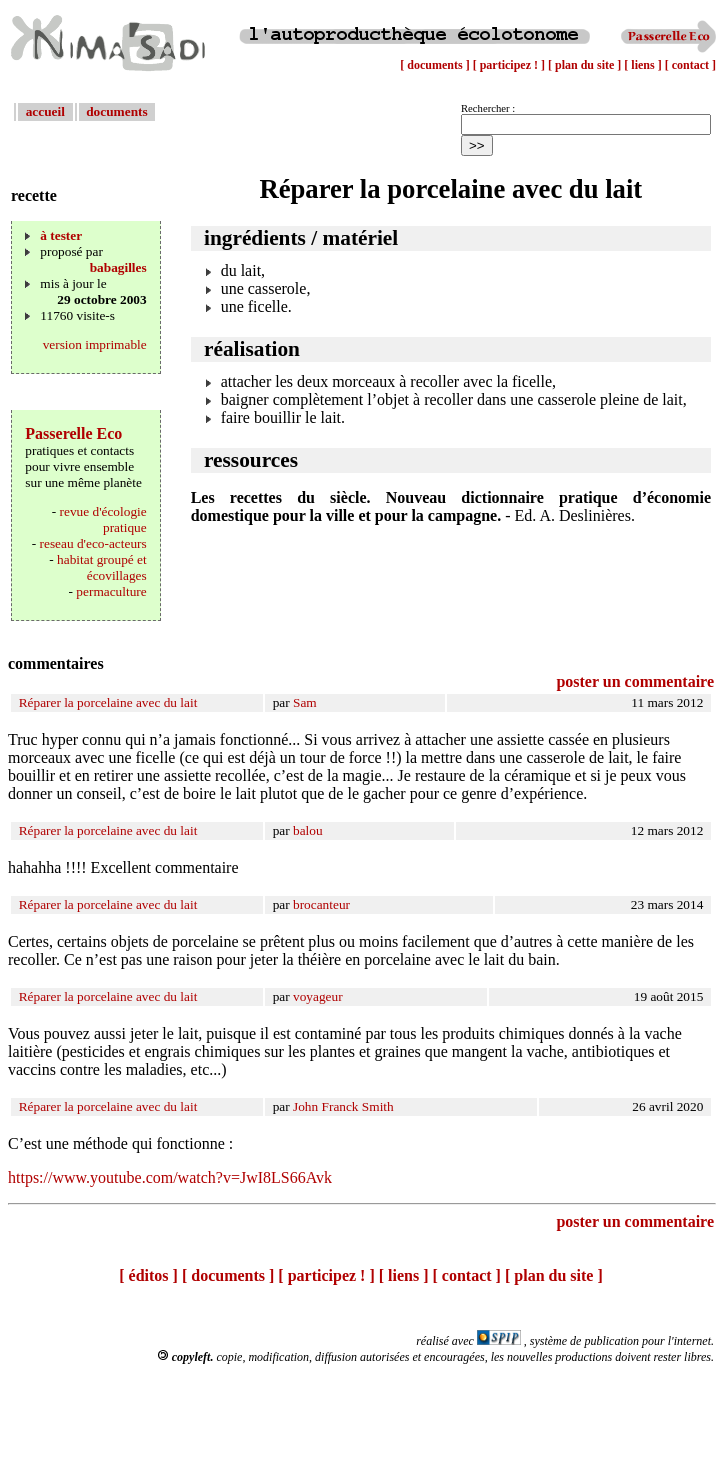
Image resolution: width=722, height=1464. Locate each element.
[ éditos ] (148, 1275)
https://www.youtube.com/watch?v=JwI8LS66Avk (170, 1177)
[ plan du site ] (586, 65)
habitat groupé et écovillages (102, 567)
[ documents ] (436, 65)
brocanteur (321, 904)
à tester (61, 235)
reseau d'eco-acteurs (93, 543)
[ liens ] (644, 65)
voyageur (318, 996)
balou (308, 830)
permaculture (111, 591)
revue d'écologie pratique (103, 519)
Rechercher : (488, 108)
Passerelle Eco (73, 433)
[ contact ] (690, 65)
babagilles (118, 267)
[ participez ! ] (510, 65)
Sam (305, 702)
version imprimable (95, 344)
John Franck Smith (343, 1106)
